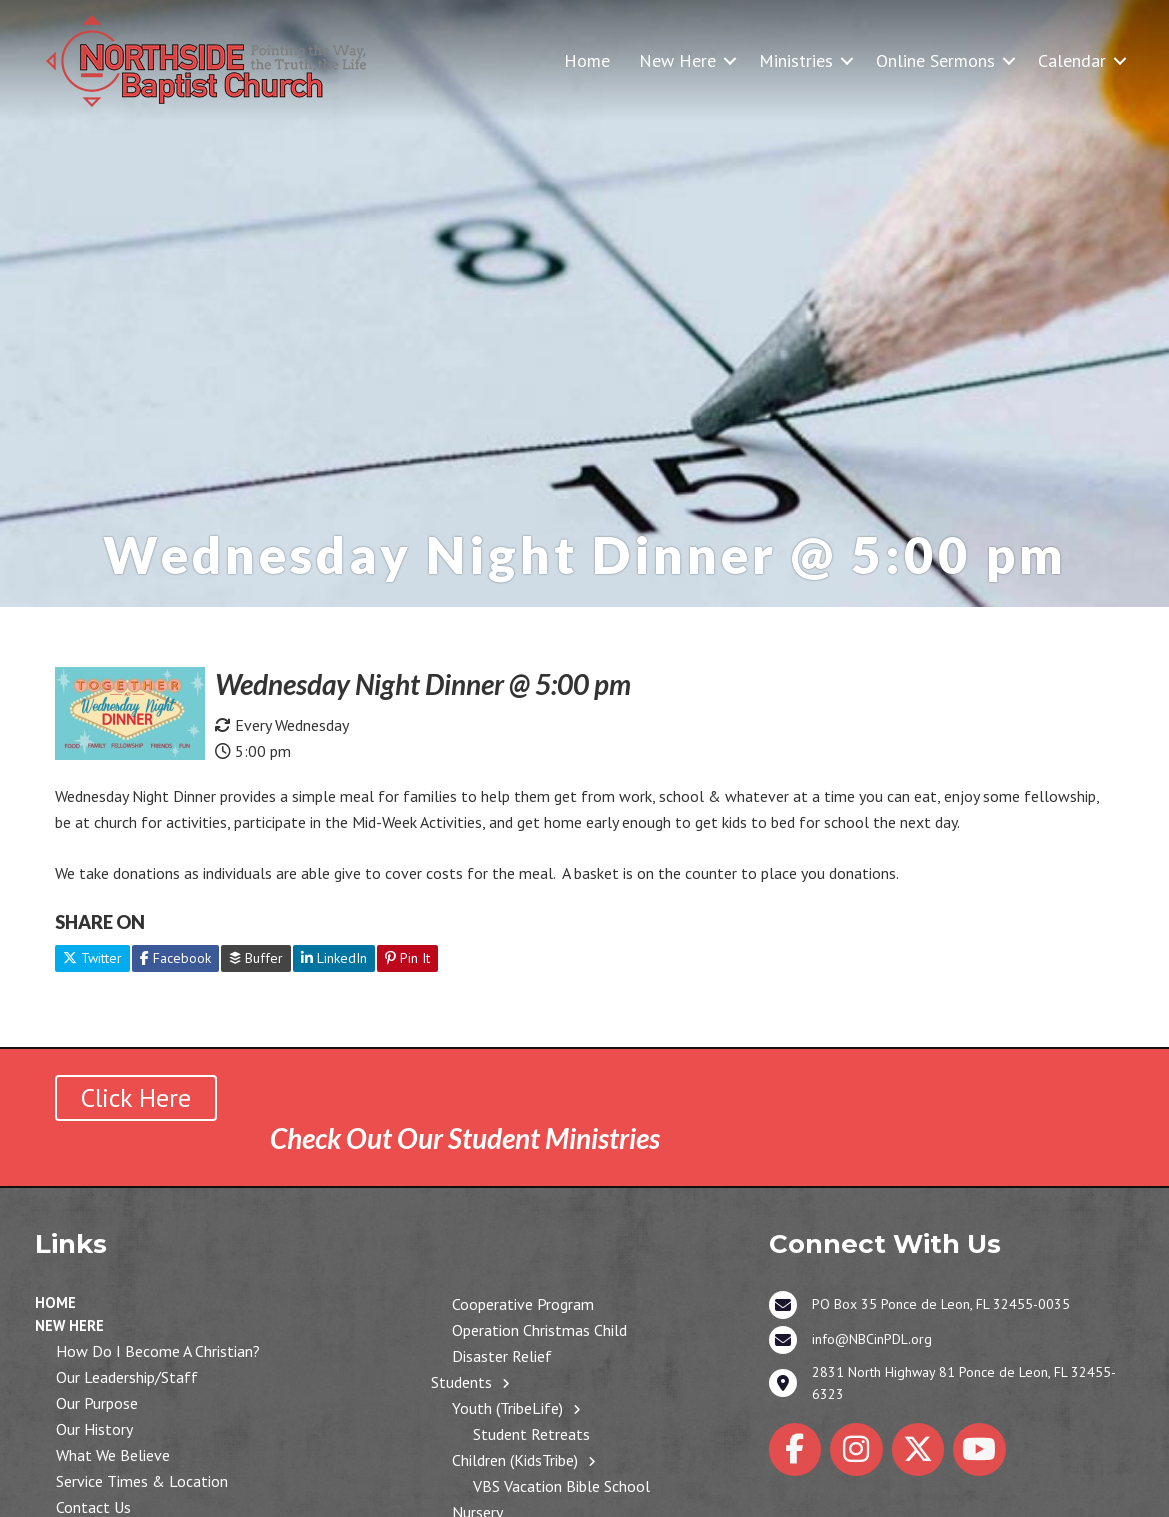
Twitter (92, 958)
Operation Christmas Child (539, 1330)
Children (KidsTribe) (515, 1460)
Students (461, 1382)
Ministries (796, 60)
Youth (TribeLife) (507, 1408)
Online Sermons (935, 60)
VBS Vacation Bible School (561, 1486)
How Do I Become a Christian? (158, 1351)
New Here (677, 60)
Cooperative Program (523, 1304)
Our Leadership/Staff (127, 1377)
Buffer (256, 958)
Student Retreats (531, 1434)
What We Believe (113, 1455)
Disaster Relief (502, 1356)
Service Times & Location (142, 1481)
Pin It (407, 958)
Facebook (175, 958)
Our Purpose (97, 1403)
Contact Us (93, 1507)
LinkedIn (334, 958)
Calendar (1072, 60)
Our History (94, 1429)
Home (587, 60)
